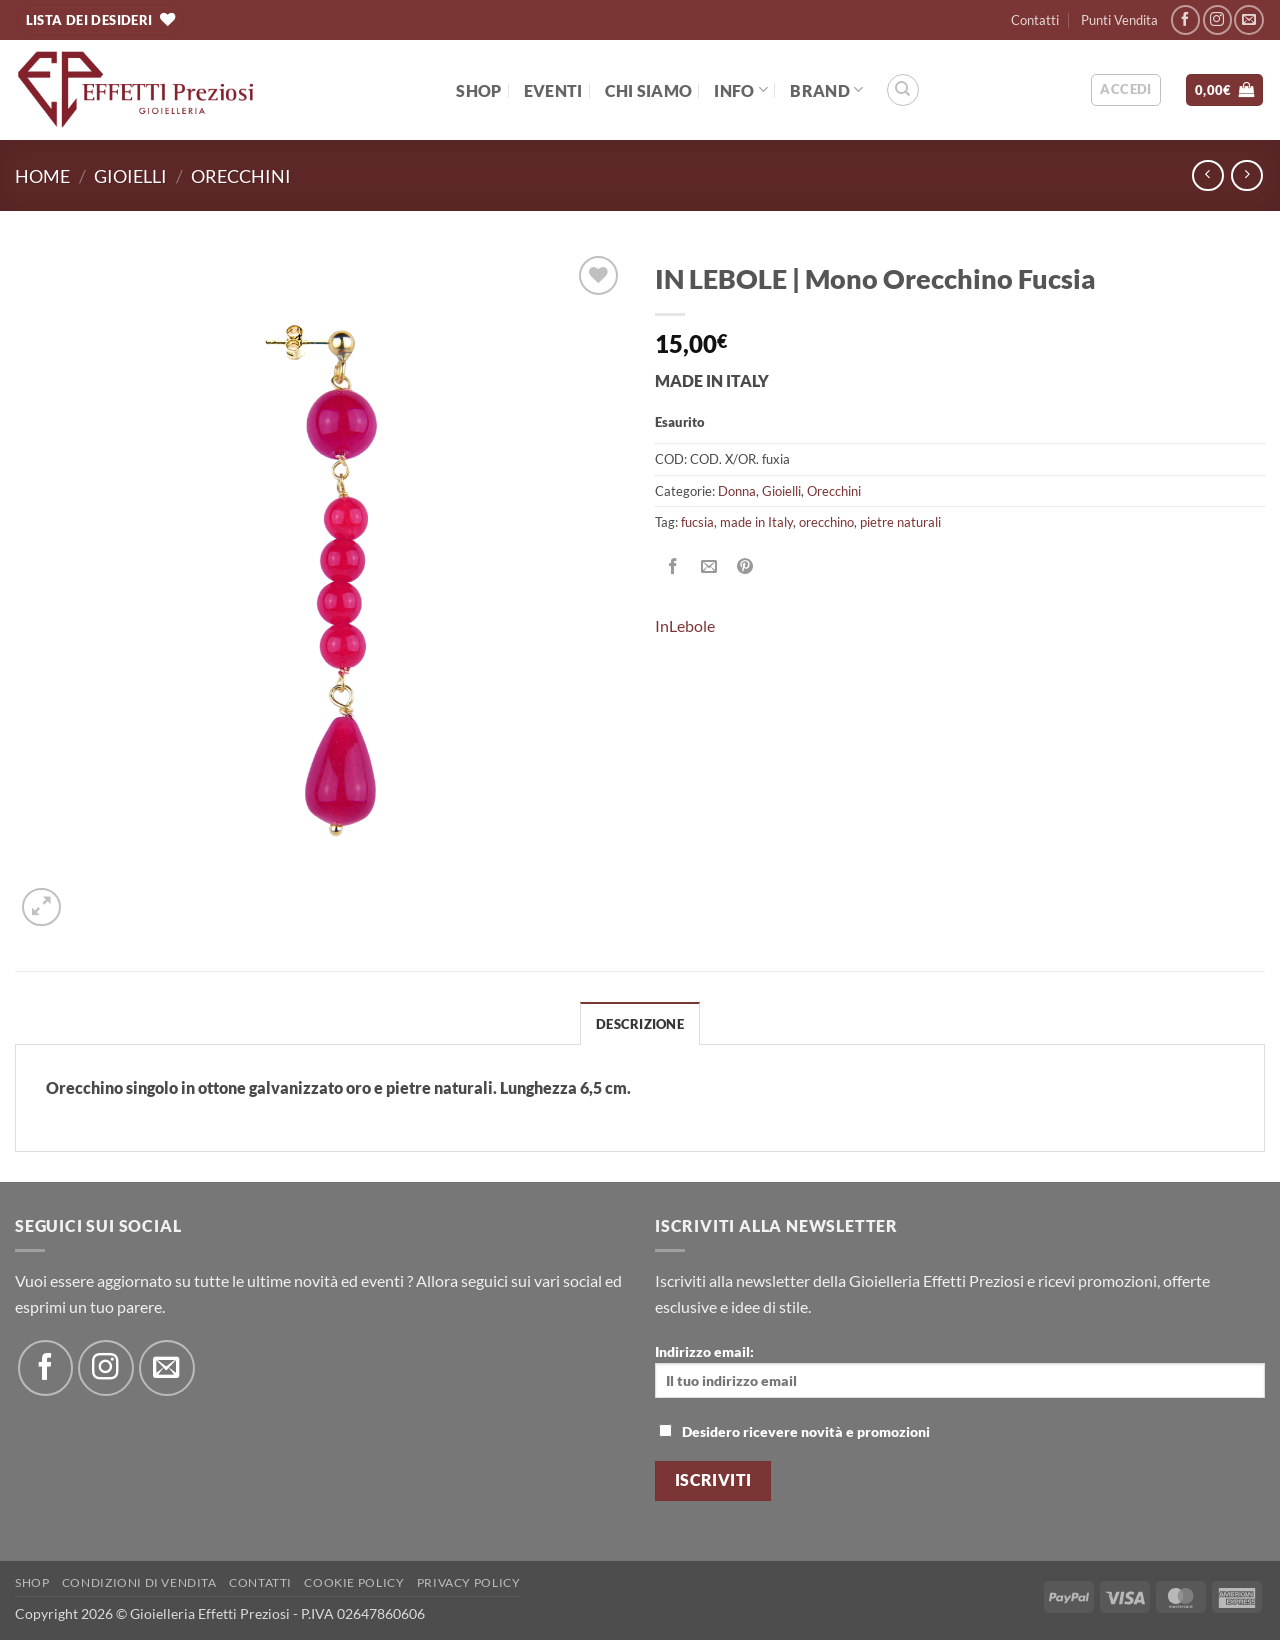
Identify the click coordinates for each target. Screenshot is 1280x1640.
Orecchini (241, 176)
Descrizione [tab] (640, 1024)
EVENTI (553, 90)
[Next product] (1207, 175)
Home (42, 176)
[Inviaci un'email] (1248, 19)
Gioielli (130, 176)
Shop (478, 90)
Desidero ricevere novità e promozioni (794, 1431)
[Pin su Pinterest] (745, 567)
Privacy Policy (469, 1582)
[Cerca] (903, 90)
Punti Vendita (1119, 20)
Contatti (1035, 20)
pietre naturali (900, 522)
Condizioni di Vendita (139, 1582)
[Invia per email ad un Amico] (709, 567)
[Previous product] (1246, 175)
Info (741, 89)
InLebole (685, 625)
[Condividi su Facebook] (673, 567)
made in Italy (756, 522)
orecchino (826, 522)
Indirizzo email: (960, 1370)
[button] (1125, 90)
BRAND (826, 89)
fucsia (697, 522)
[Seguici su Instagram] (1217, 19)
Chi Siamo (649, 90)
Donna (737, 491)
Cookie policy (354, 1582)
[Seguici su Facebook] (1185, 19)
